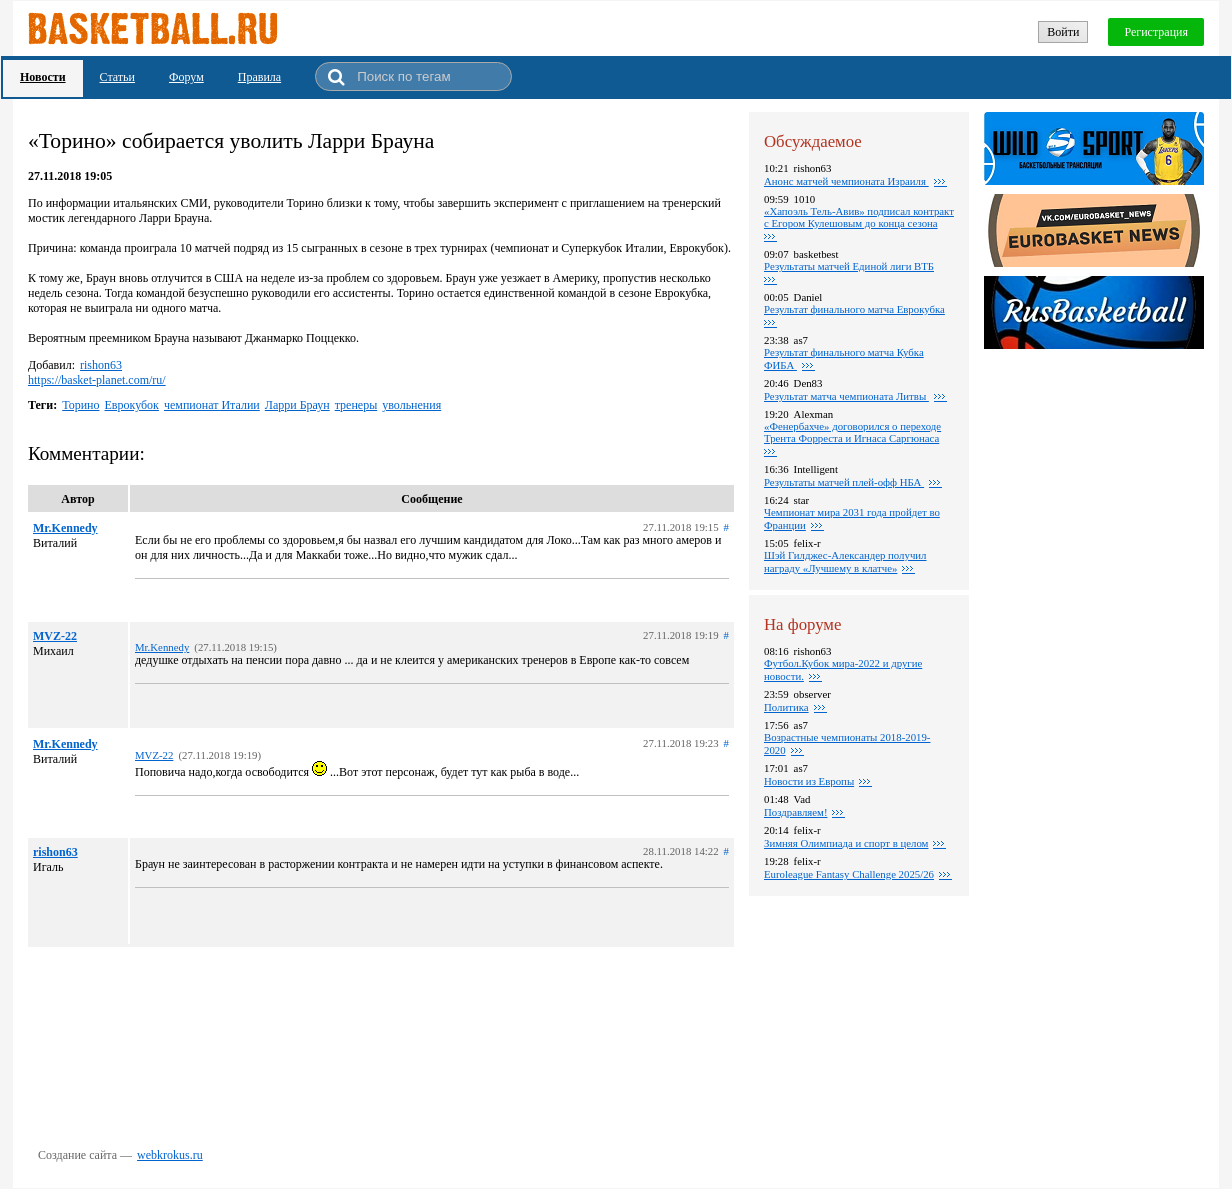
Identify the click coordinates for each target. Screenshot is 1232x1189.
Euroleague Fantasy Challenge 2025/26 (849, 874)
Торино (80, 405)
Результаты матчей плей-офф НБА (844, 482)
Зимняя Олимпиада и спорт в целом (846, 843)
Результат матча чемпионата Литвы (846, 396)
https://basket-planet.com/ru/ (97, 380)
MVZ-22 (55, 636)
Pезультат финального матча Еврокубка (854, 309)
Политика (786, 707)
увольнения (411, 405)
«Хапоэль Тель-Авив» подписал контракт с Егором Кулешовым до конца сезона (859, 217)
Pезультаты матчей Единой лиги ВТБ (849, 266)
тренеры (356, 405)
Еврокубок (132, 405)
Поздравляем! (795, 812)
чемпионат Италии (212, 405)
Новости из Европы (809, 781)
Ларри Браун (297, 405)
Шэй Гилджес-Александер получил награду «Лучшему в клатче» (845, 561)
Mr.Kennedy (65, 528)
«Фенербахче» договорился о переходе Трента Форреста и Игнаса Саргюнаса (852, 432)
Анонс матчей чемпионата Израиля (846, 181)
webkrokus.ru (170, 1155)
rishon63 (101, 365)
